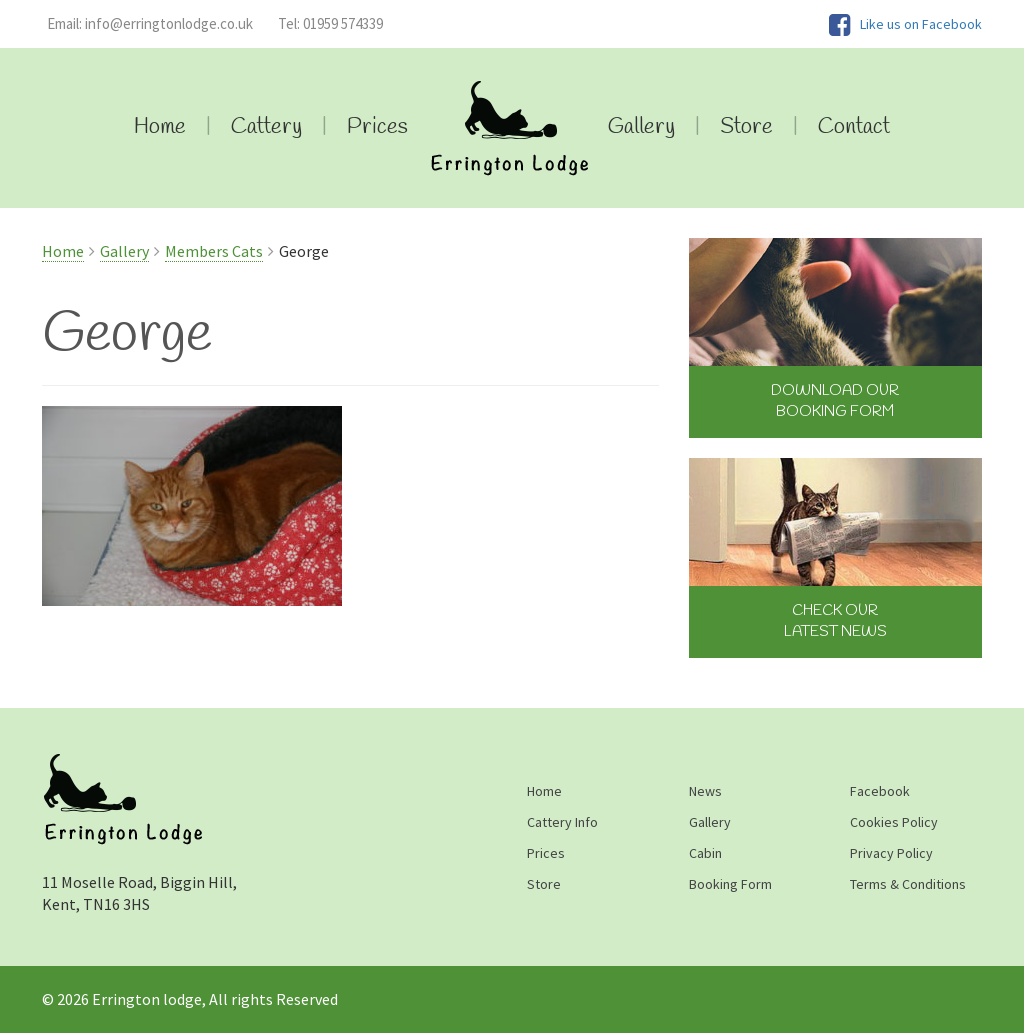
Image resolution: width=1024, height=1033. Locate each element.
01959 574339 (330, 23)
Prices (377, 127)
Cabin (705, 853)
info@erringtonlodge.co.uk (150, 23)
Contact (854, 127)
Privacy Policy (891, 853)
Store (746, 127)
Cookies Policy (894, 822)
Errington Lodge (508, 128)
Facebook (880, 791)
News (705, 791)
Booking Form (730, 884)
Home (160, 127)
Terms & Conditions (908, 884)
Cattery (266, 127)
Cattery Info (562, 822)
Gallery (641, 127)
